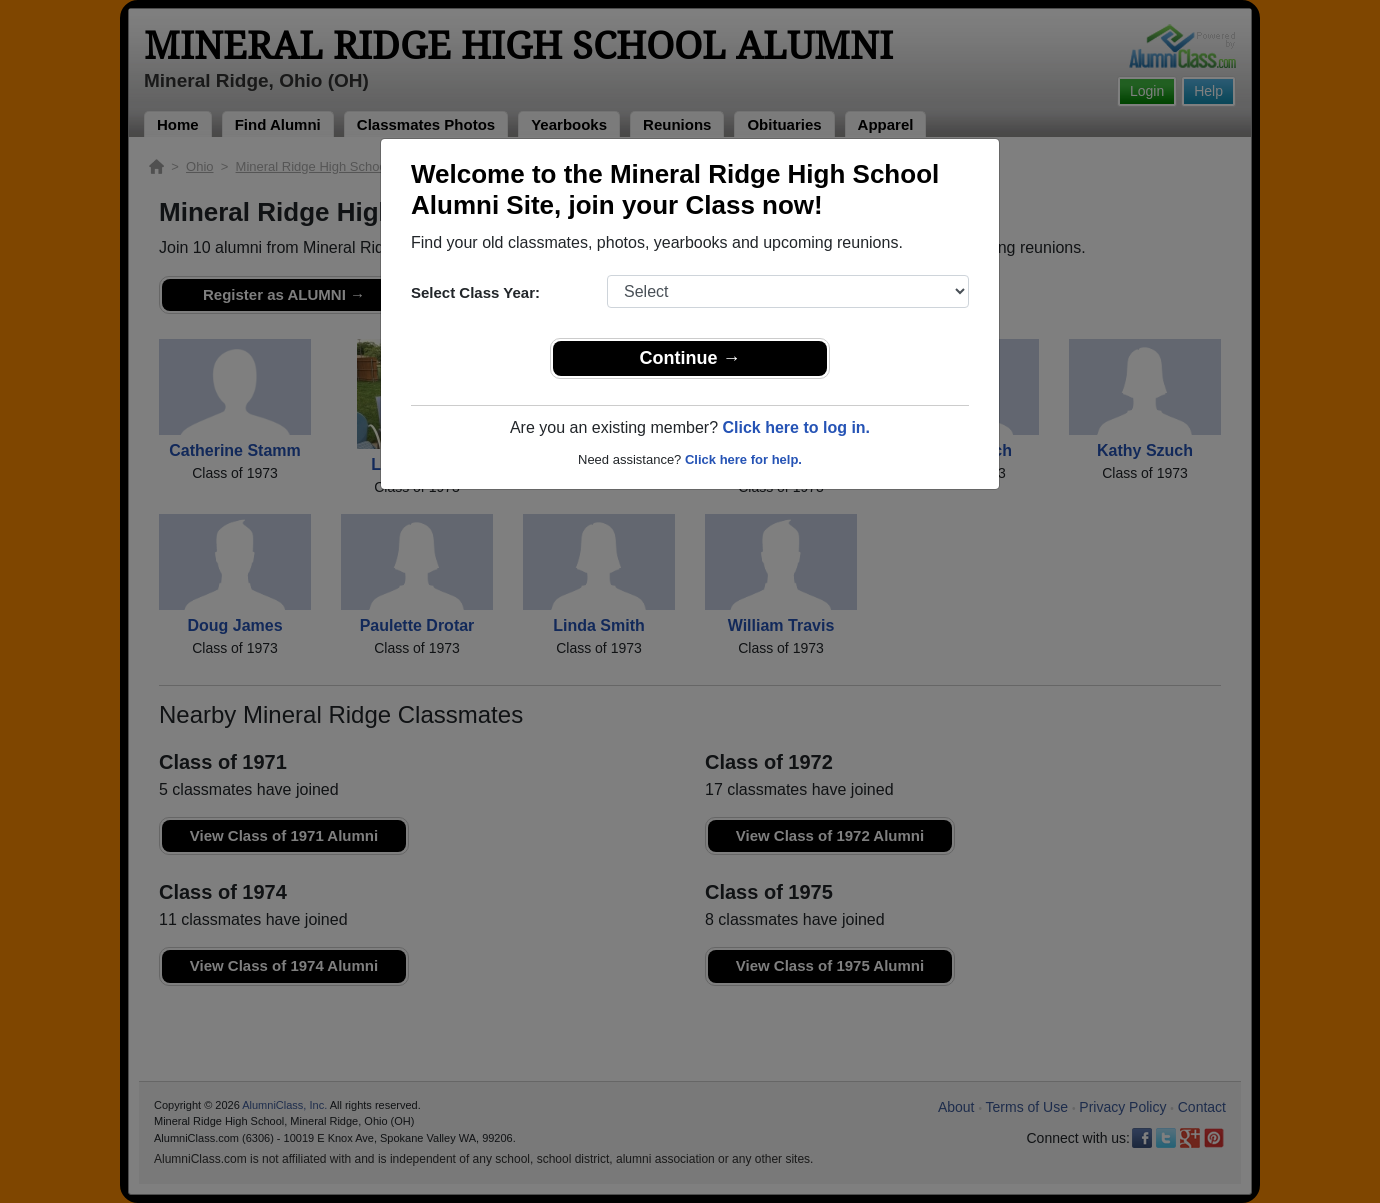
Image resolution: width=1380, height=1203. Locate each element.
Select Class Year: (475, 292)
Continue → (690, 358)
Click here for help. (743, 459)
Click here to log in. (796, 427)
